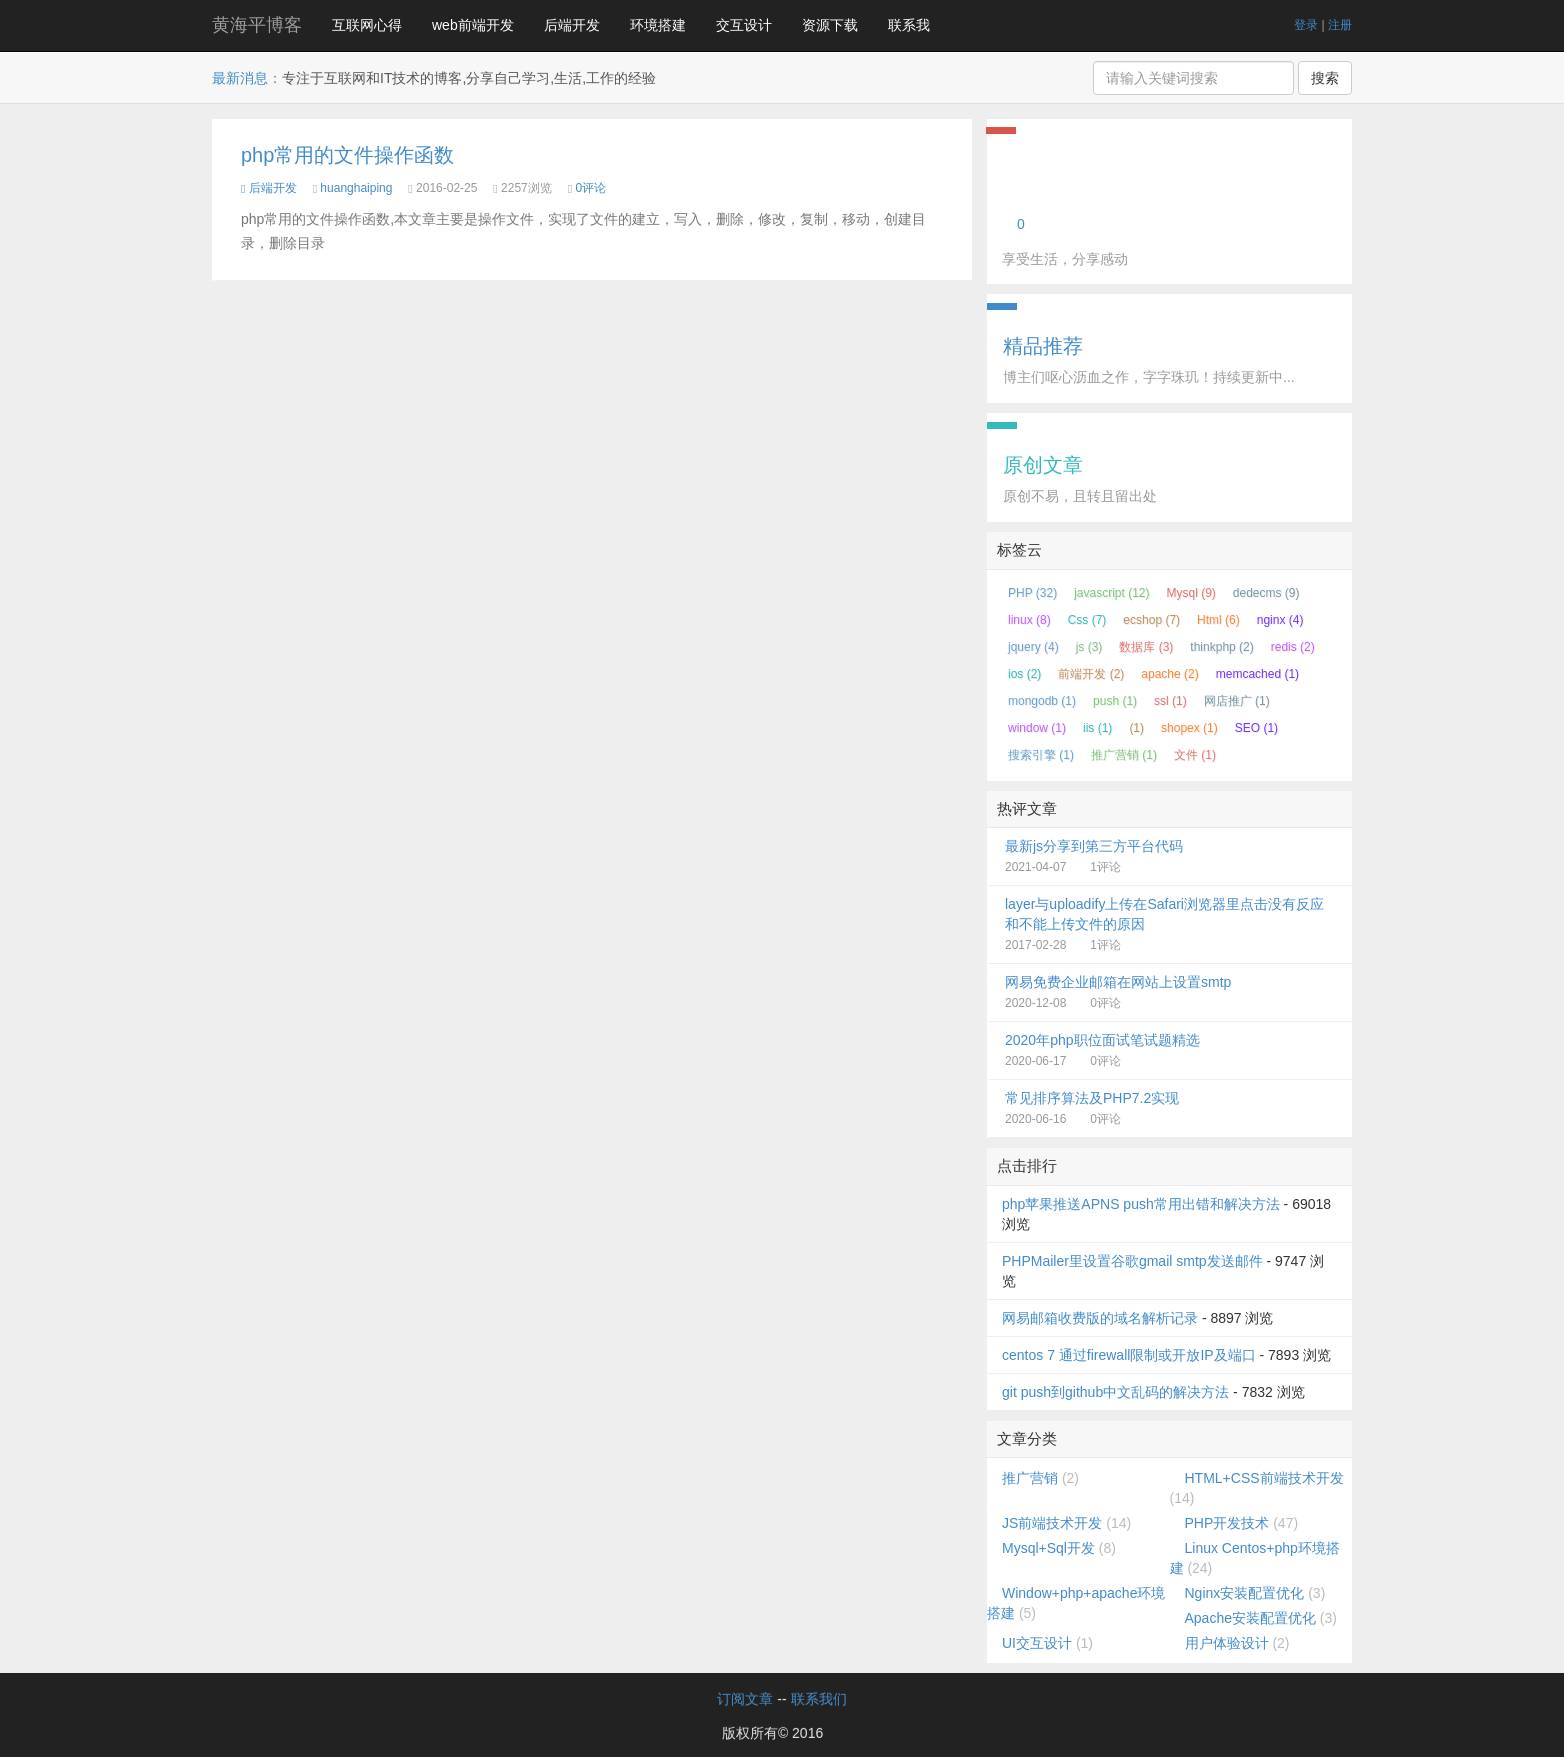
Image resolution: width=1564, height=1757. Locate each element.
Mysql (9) (1191, 593)
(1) (1136, 728)
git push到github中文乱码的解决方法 (1115, 1392)
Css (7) (1087, 620)
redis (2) (1293, 647)
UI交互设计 (1037, 1643)
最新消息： (247, 78)
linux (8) (1029, 620)
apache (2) (1169, 674)
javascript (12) (1111, 593)
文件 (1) (1195, 755)
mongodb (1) (1042, 701)
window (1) (1037, 728)
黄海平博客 (257, 25)
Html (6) (1218, 620)
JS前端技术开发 (1052, 1523)
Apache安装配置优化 (1250, 1618)
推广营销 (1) (1124, 755)
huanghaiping (356, 188)
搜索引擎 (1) (1041, 755)
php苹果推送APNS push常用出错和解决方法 (1141, 1204)
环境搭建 (658, 25)
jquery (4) (1033, 647)
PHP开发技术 (1227, 1523)
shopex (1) (1189, 728)
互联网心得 (367, 25)
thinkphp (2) (1221, 647)
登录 (1306, 25)
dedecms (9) (1266, 593)
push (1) (1115, 701)
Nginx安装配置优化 (1245, 1593)
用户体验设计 (1227, 1643)
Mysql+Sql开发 (1048, 1548)
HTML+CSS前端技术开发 (1264, 1478)
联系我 (909, 25)
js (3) (1089, 647)
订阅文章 (745, 1699)
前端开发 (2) (1091, 674)
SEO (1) (1256, 728)
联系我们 (819, 1699)
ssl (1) (1170, 701)
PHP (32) (1032, 593)
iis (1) (1097, 728)
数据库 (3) (1146, 647)
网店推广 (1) (1237, 701)
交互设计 (744, 25)
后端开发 (572, 25)
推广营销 (1030, 1478)
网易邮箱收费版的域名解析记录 (1100, 1318)
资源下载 (830, 25)
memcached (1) (1257, 674)
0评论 (590, 188)
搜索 (1325, 78)
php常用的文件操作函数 (347, 155)
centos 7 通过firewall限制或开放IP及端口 (1129, 1355)
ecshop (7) (1151, 620)
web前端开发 (473, 25)
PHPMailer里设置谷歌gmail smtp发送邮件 (1132, 1261)
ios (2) (1024, 674)
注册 (1340, 25)
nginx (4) (1280, 620)
